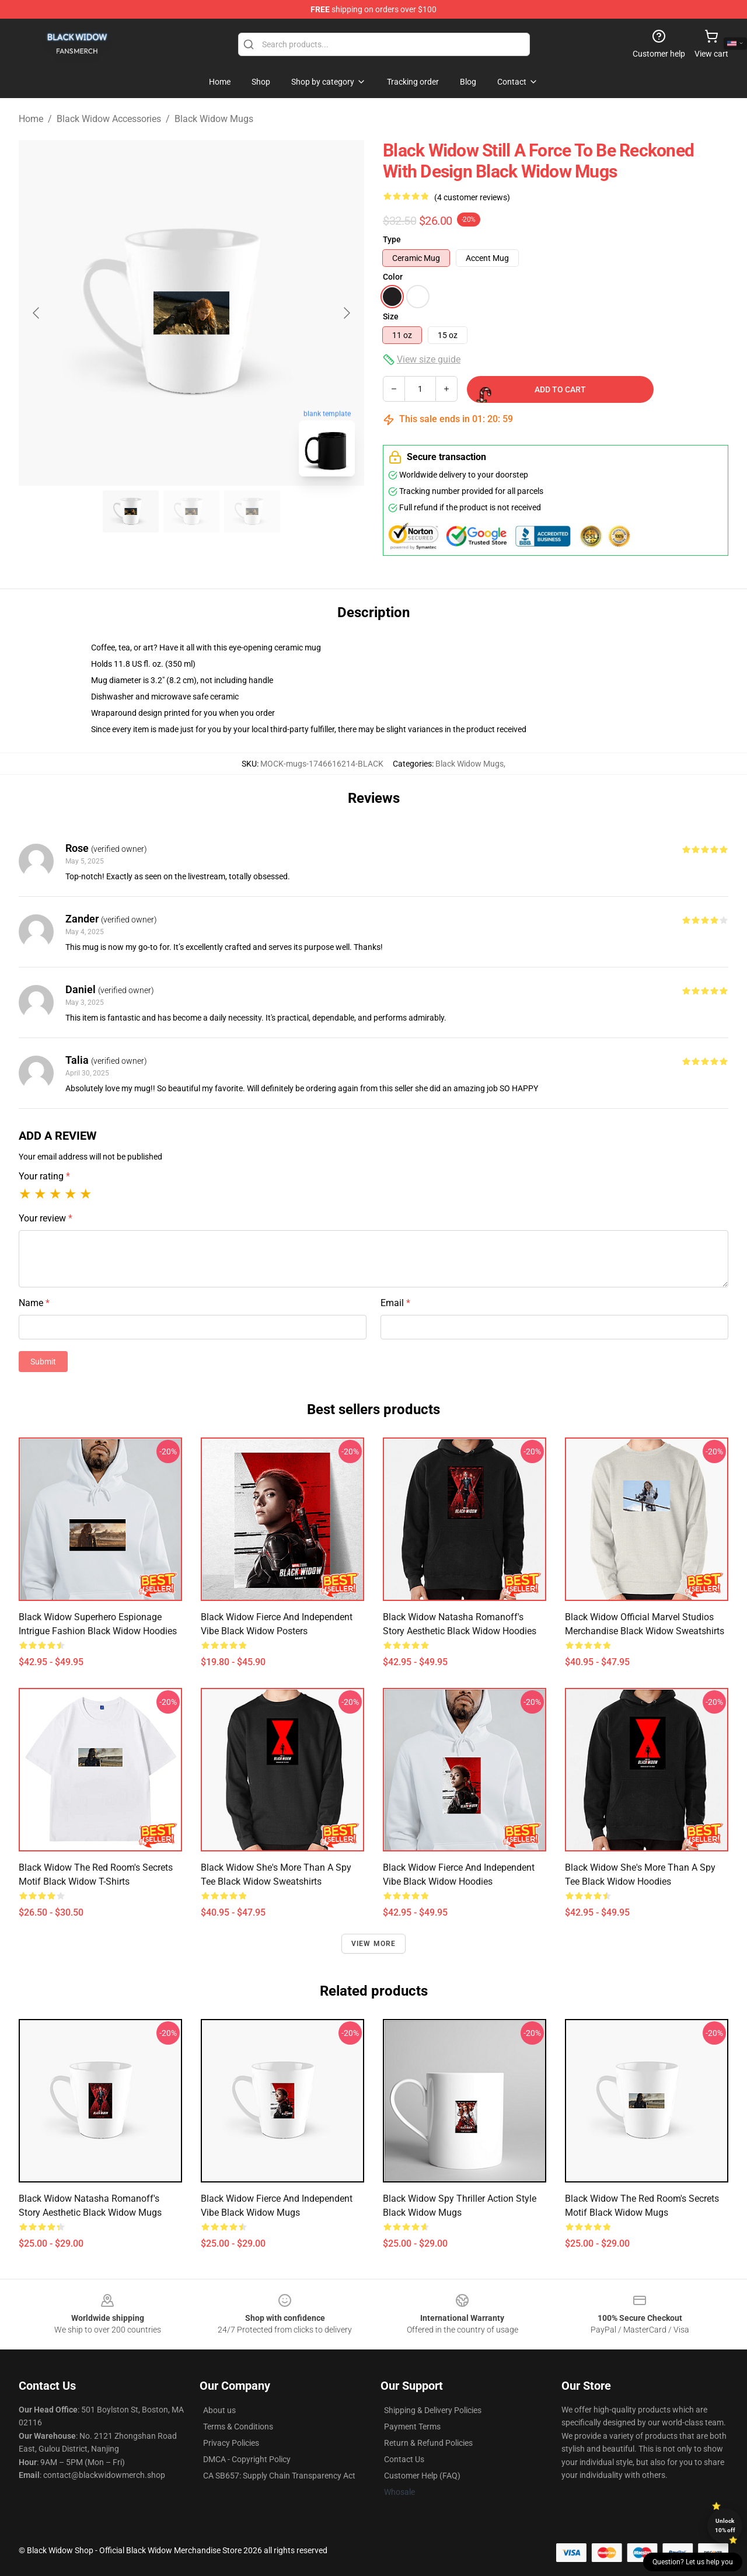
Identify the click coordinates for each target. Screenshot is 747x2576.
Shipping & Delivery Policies (432, 2410)
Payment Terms (412, 2426)
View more (373, 1944)
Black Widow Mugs (213, 118)
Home (31, 118)
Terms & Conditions (238, 2426)
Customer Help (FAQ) (422, 2475)
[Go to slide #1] (131, 511)
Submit (43, 1361)
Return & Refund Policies (428, 2443)
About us (219, 2410)
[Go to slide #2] (191, 511)
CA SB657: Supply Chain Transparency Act (279, 2475)
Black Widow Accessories (109, 118)
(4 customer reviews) (472, 197)
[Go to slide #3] (252, 511)
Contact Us (404, 2459)
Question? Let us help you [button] (692, 2562)
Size (391, 316)
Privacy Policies (231, 2443)
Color (393, 276)
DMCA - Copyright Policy (247, 2459)
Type (392, 239)
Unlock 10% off (725, 2525)
